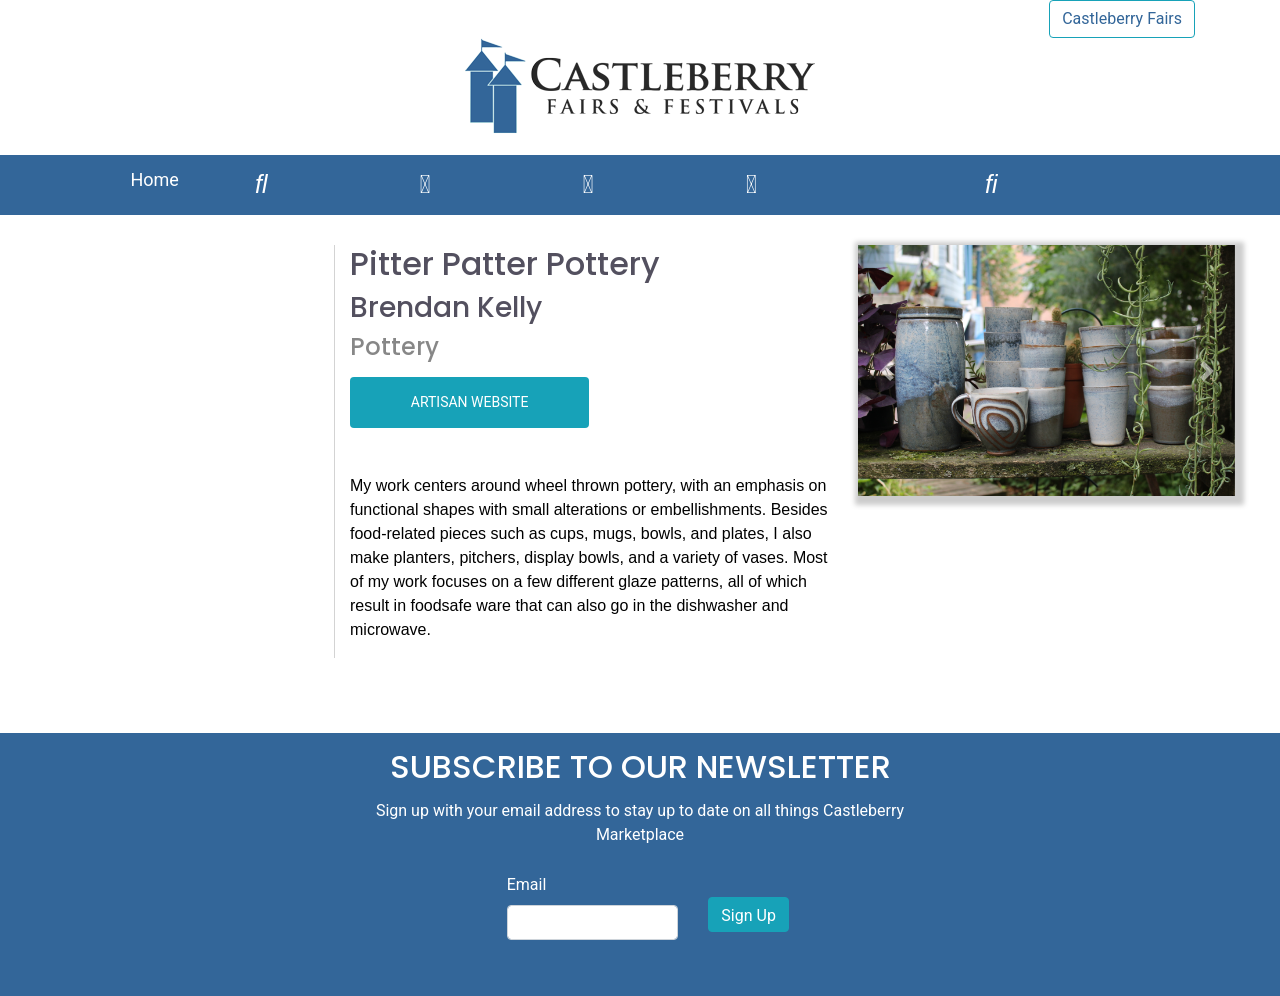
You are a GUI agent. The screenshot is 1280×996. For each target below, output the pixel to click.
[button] (886, 370)
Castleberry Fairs (1122, 18)
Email (527, 884)
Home (154, 179)
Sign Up (748, 915)
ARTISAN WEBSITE (470, 402)
